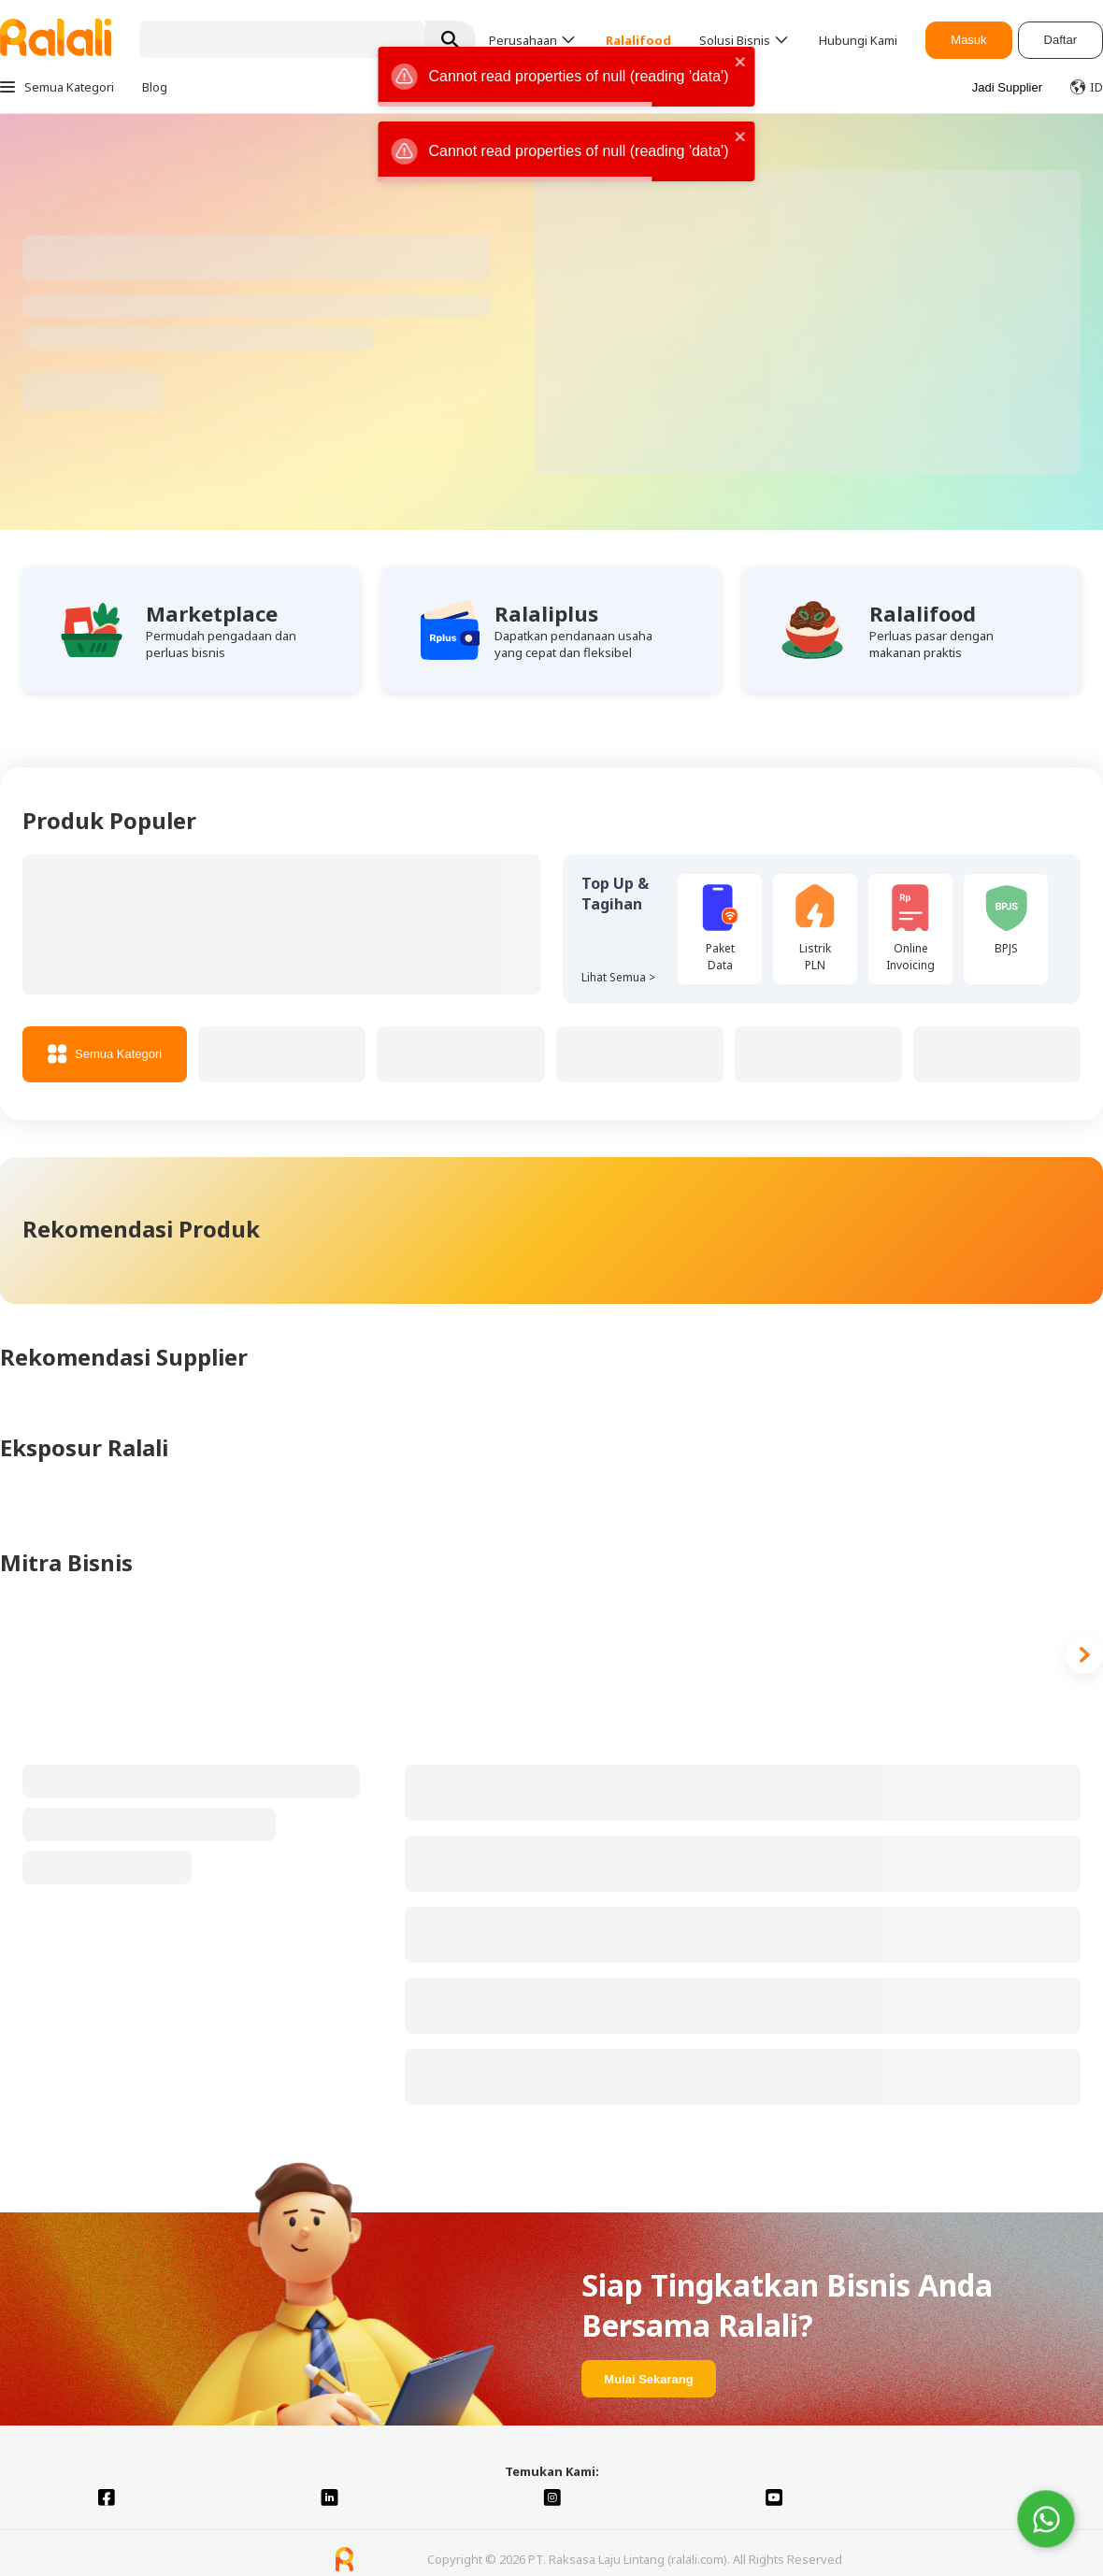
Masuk (968, 40)
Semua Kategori (105, 1054)
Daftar (1060, 40)
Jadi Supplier (1007, 87)
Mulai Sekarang (648, 2379)
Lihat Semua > (618, 977)
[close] (740, 63)
